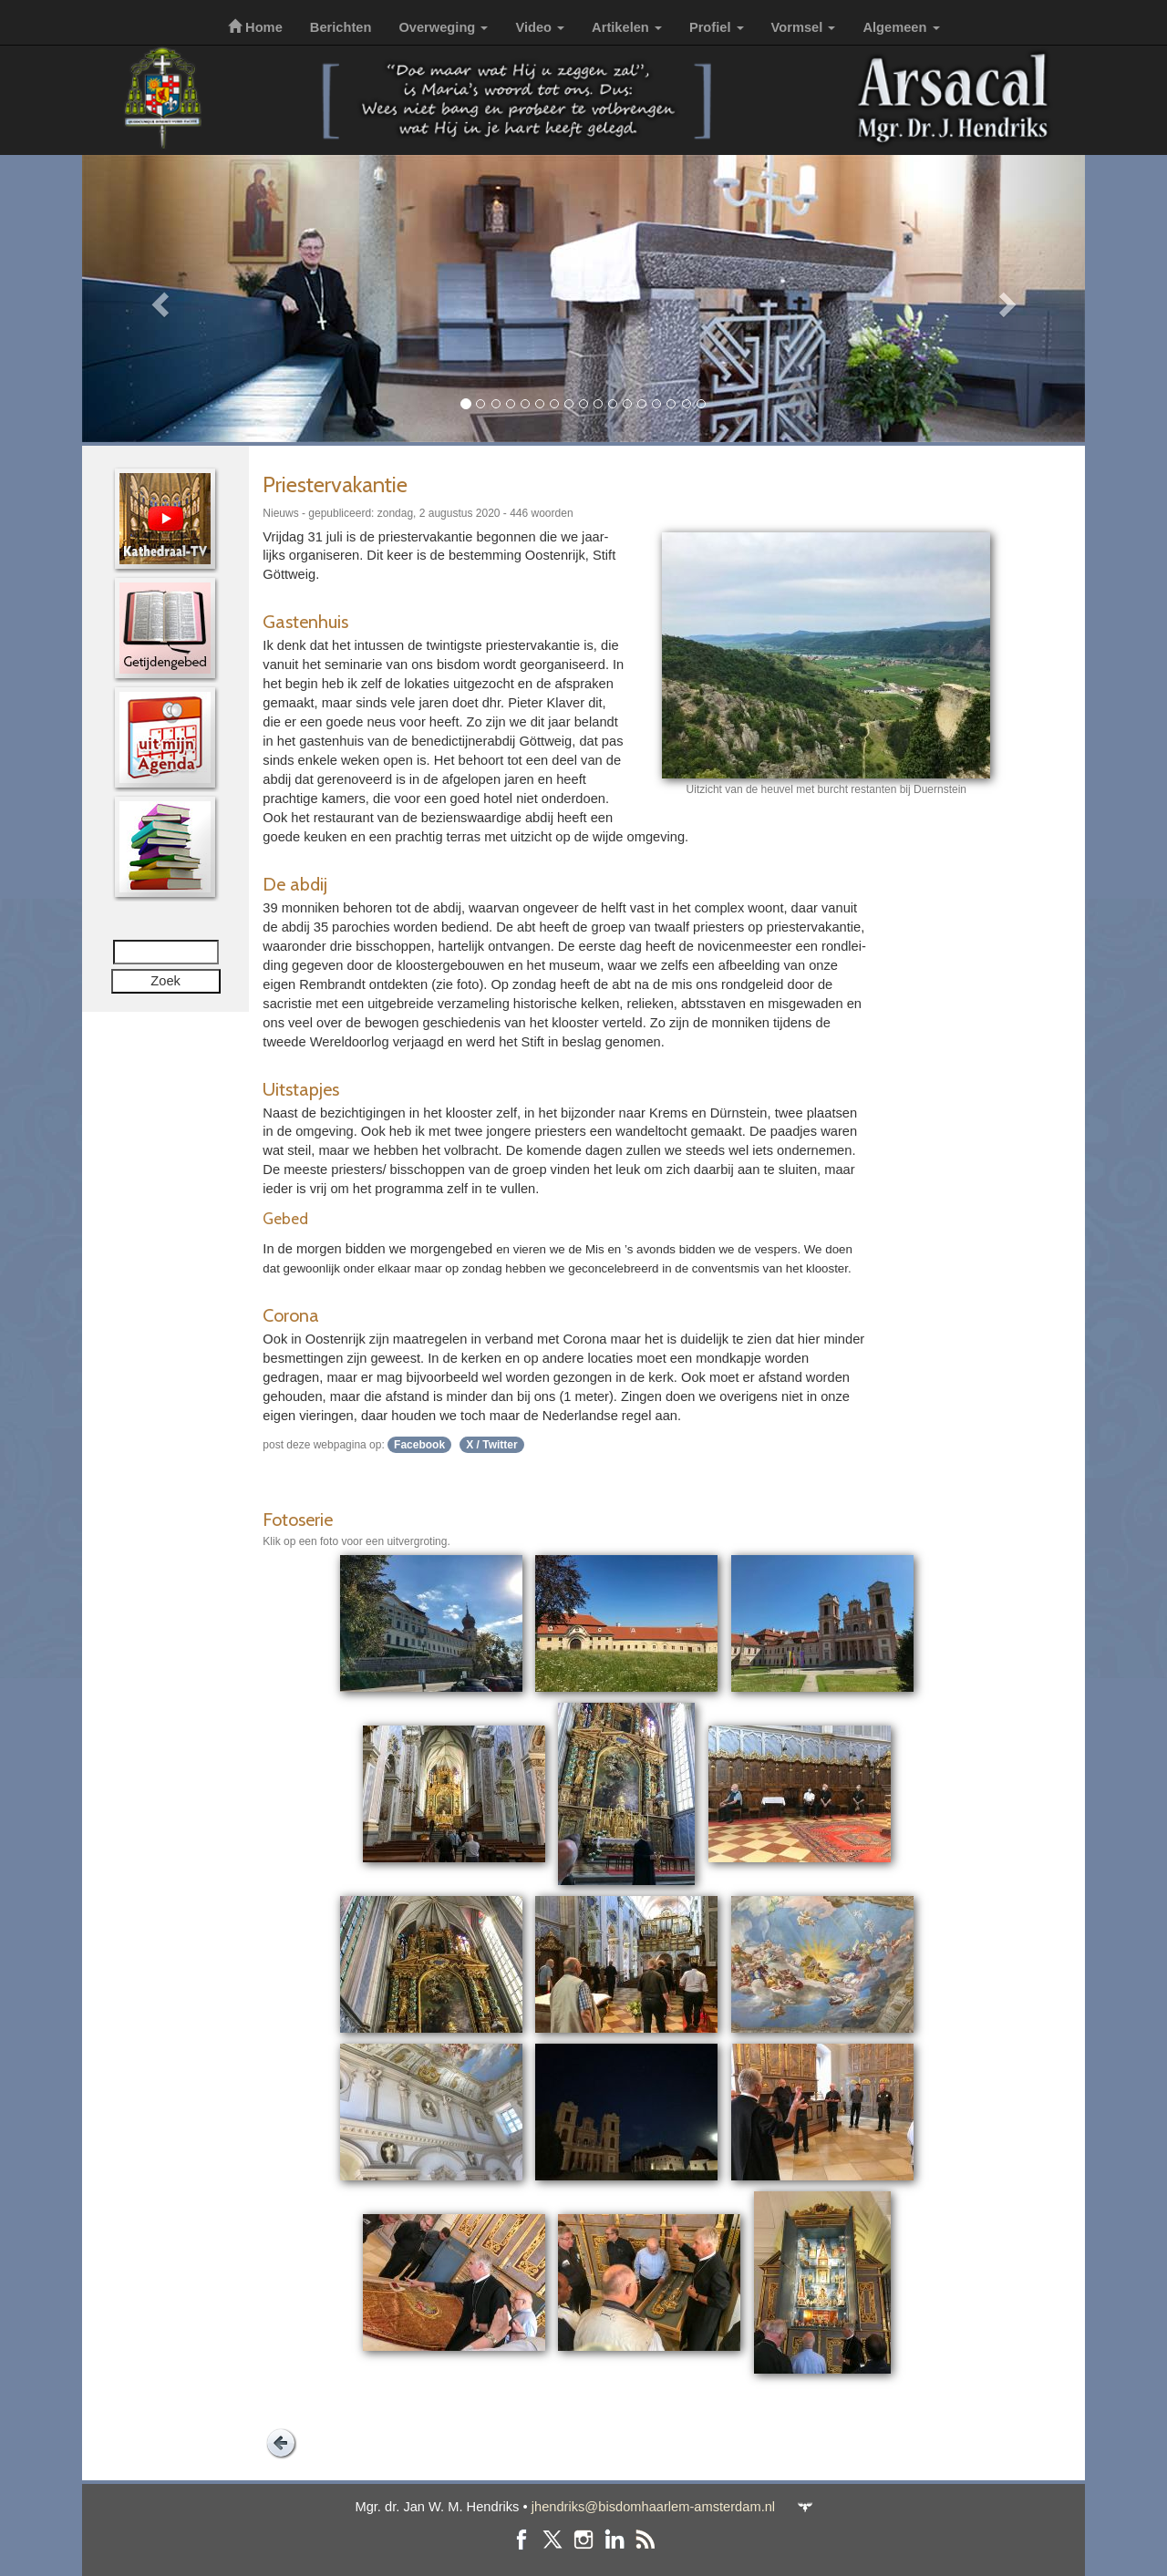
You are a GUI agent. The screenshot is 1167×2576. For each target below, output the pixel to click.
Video (539, 27)
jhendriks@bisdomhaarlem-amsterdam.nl (653, 2506)
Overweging (443, 27)
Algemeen (900, 27)
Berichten (341, 27)
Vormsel (803, 27)
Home (255, 27)
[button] (157, 298)
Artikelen (627, 27)
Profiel (716, 27)
